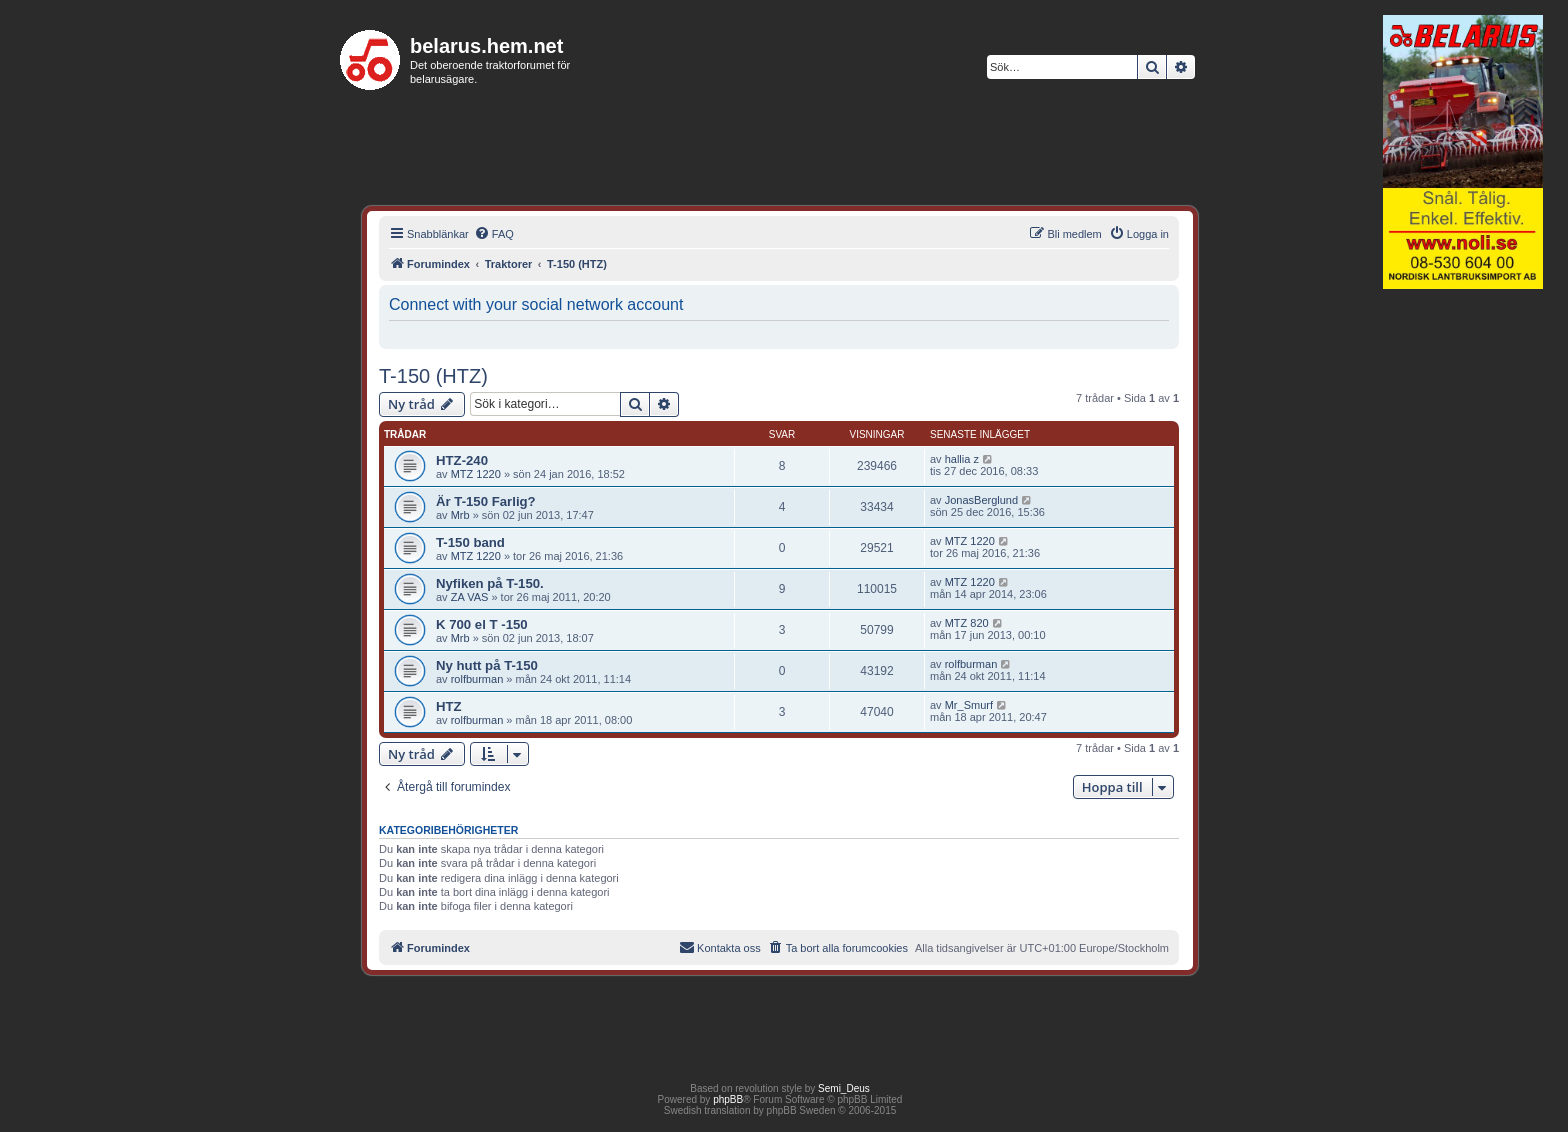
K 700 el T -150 (482, 624)
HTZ (449, 706)
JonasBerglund (981, 500)
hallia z (962, 459)
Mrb (460, 515)
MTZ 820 (967, 623)
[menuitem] (494, 234)
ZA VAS (470, 597)
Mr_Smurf (969, 705)
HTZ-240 (462, 460)
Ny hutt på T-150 (487, 665)
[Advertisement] (1463, 604)
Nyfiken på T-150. (490, 583)
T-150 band (470, 542)
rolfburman (477, 679)
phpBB (728, 1099)
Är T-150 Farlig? (486, 501)
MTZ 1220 (476, 474)
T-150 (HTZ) (433, 376)
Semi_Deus (844, 1088)
